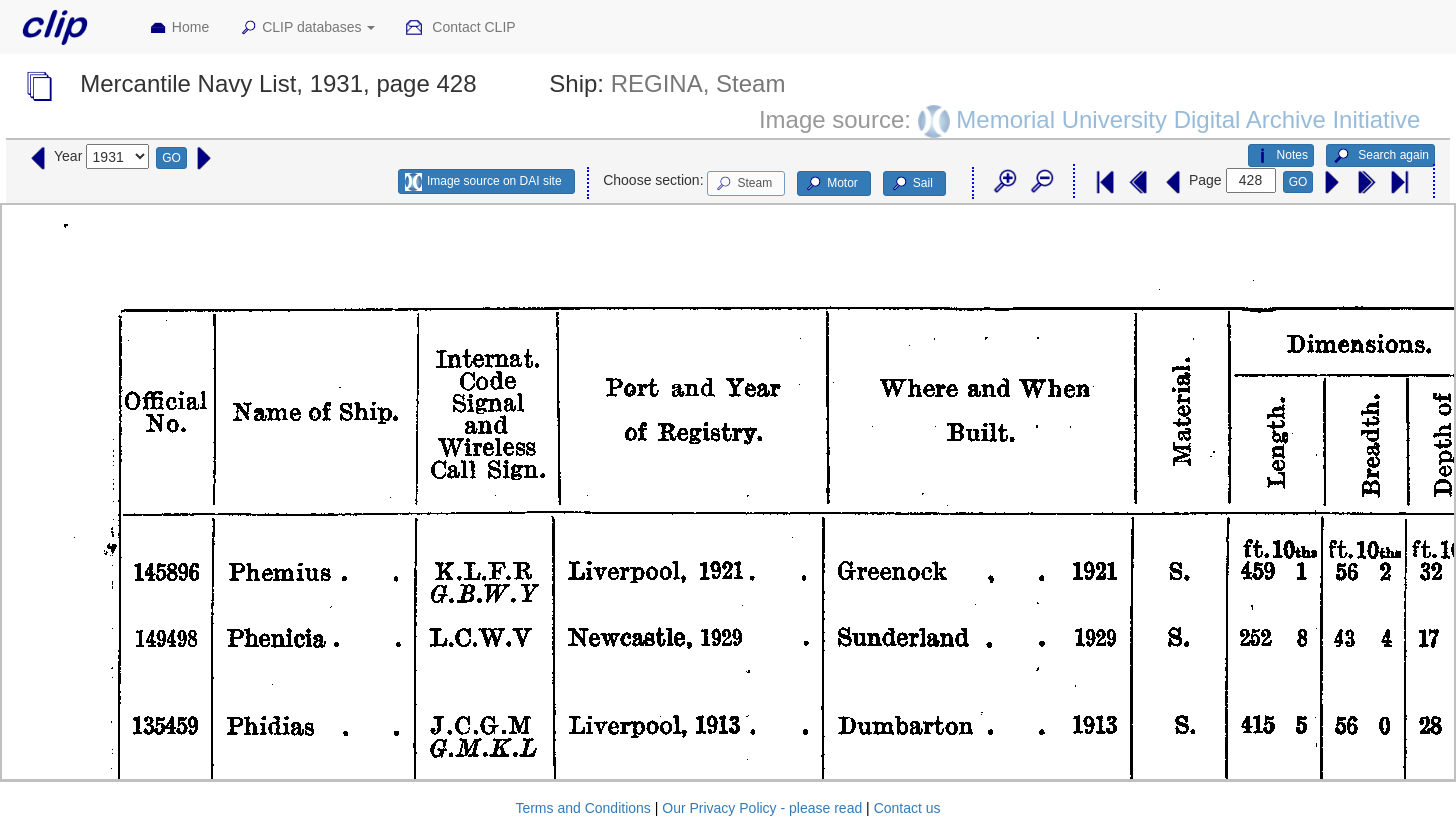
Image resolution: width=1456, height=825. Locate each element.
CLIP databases (307, 28)
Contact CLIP (460, 28)
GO (171, 158)
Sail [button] (911, 184)
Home (179, 28)
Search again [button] (1380, 156)
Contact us (907, 808)
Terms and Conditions (582, 808)
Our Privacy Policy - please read (762, 808)
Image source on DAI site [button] (483, 182)
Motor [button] (831, 184)
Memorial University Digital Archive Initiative (1188, 118)
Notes (1281, 156)
